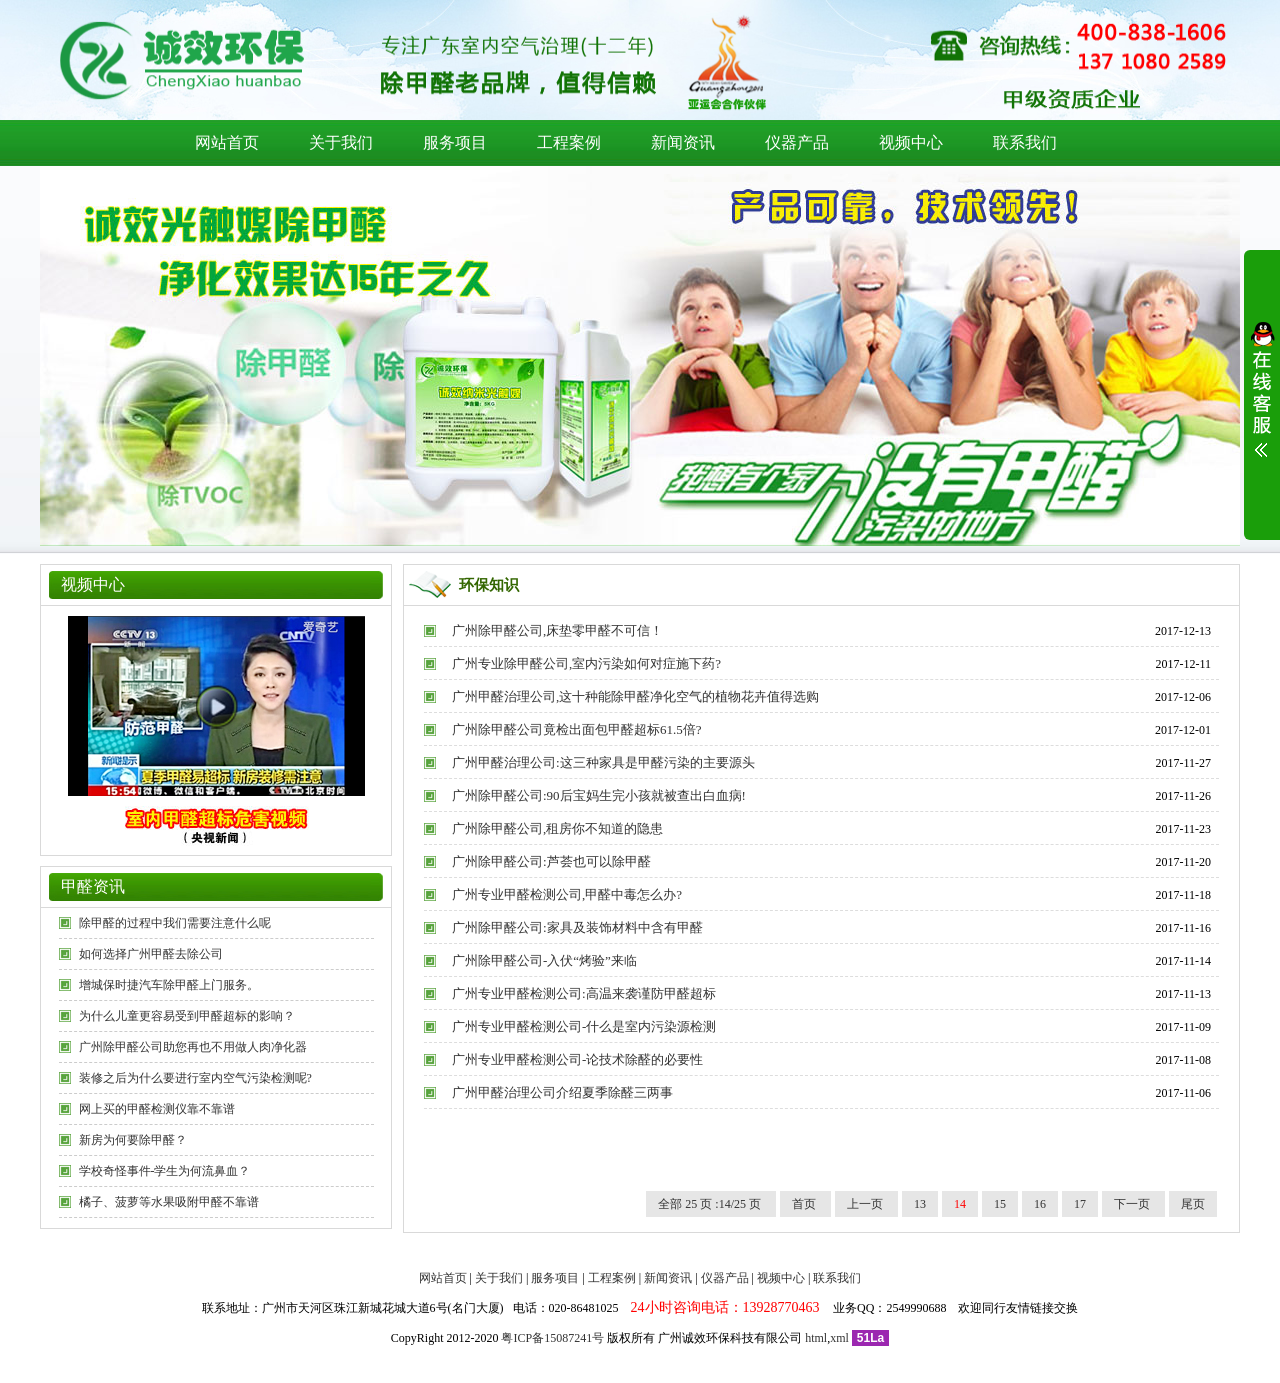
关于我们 (341, 142)
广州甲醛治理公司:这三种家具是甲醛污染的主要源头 (603, 762)
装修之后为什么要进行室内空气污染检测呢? (195, 1078)
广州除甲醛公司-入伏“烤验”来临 (544, 960)
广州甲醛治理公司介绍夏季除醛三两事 (562, 1092)
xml (839, 1338)
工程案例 (569, 142)
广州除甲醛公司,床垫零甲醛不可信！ (557, 630)
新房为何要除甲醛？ (133, 1140)
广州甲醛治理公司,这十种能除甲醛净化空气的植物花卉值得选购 (635, 696)
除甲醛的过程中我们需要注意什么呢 (175, 923)
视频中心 (911, 142)
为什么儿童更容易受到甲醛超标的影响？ (187, 1016)
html (816, 1338)
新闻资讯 (683, 142)
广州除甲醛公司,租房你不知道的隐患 (557, 828)
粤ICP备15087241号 (552, 1338)
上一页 (866, 1204)
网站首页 (227, 142)
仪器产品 (797, 142)
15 (1000, 1204)
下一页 (1133, 1204)
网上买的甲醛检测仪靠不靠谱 (157, 1109)
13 (920, 1204)
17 (1080, 1204)
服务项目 (455, 142)
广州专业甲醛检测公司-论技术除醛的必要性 (577, 1059)
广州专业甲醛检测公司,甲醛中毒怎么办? (567, 894)
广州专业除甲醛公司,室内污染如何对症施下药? (586, 663)
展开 (1262, 402)
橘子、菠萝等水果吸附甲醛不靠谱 (169, 1202)
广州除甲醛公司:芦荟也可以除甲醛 (551, 861)
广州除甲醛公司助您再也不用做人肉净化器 (193, 1047)
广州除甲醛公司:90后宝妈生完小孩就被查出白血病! (599, 795)
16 (1040, 1204)
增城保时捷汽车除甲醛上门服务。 (169, 985)
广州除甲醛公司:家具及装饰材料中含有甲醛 (577, 927)
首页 (805, 1204)
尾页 (1193, 1204)
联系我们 (1025, 142)
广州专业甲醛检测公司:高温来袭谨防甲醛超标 (584, 993)
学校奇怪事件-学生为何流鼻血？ (165, 1171)
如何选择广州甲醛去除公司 (151, 954)
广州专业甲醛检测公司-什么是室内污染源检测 (584, 1026)
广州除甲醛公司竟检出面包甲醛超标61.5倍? (577, 729)
